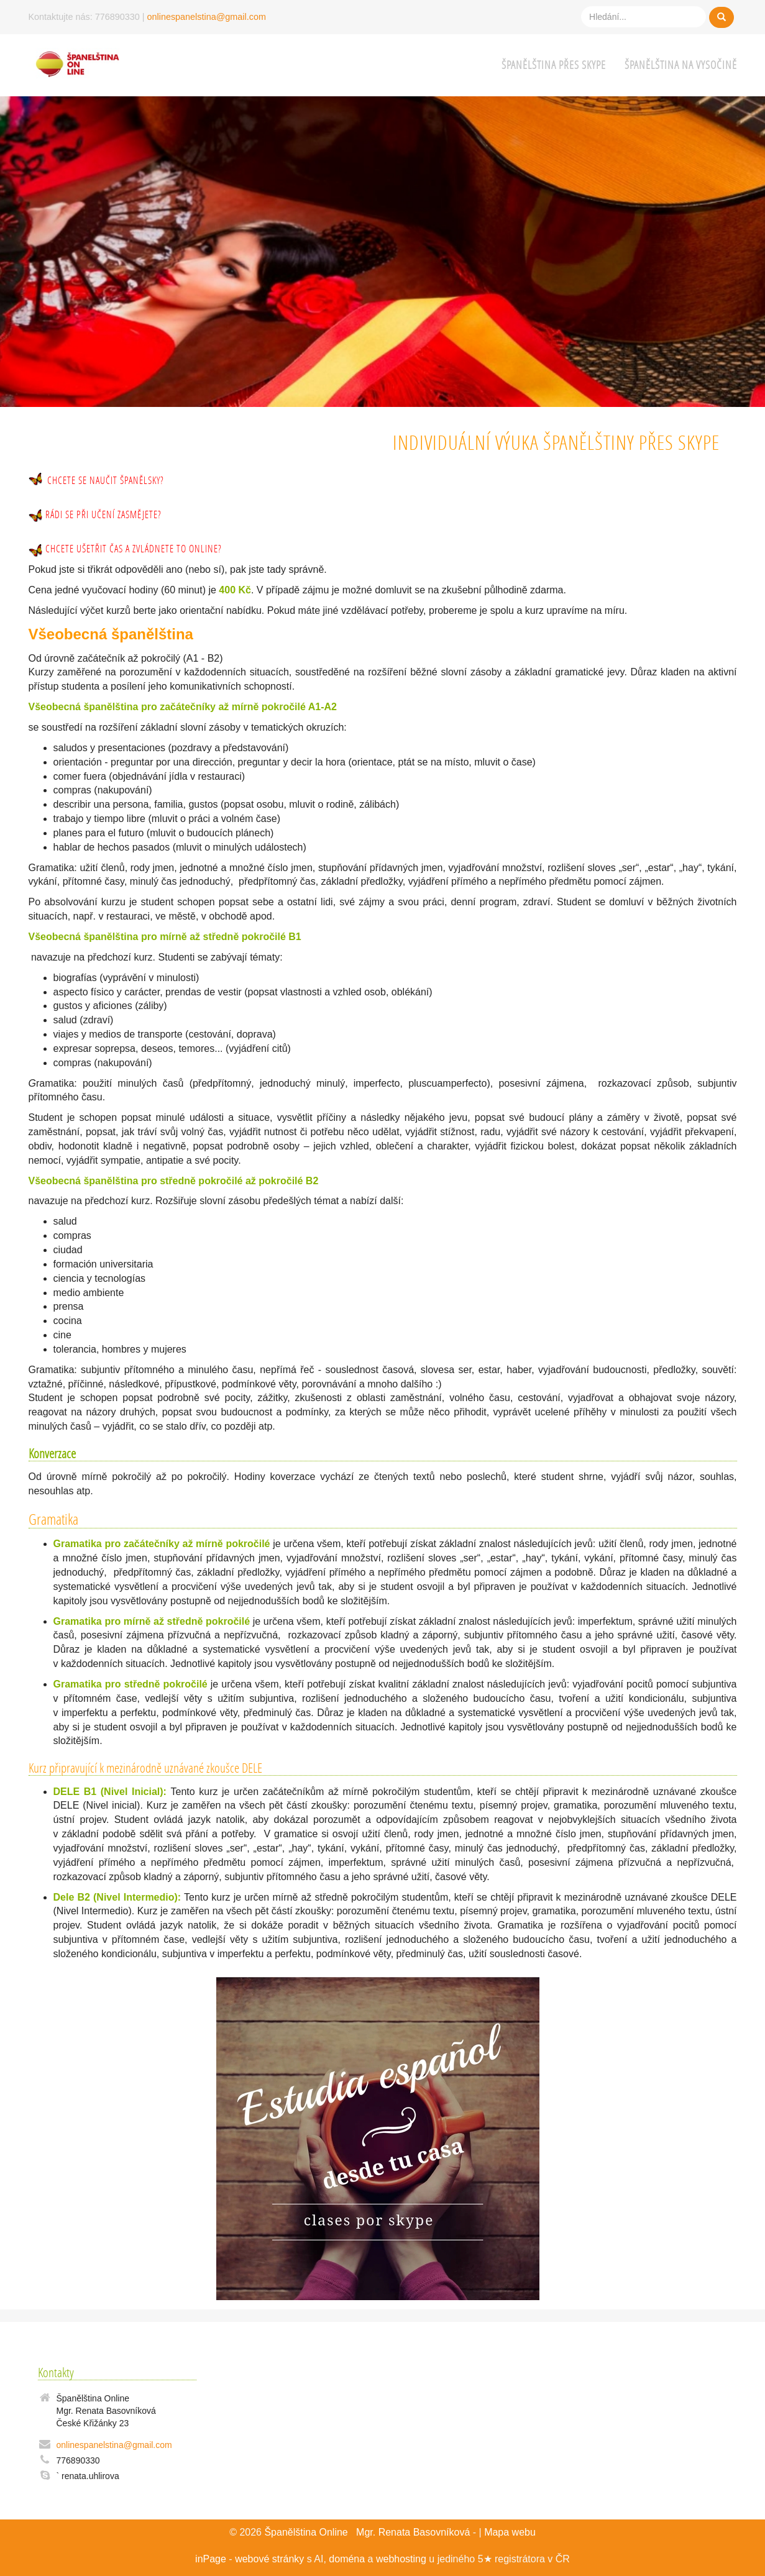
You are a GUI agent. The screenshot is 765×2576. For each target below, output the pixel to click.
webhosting (401, 2559)
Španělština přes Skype (554, 65)
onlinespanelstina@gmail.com (206, 17)
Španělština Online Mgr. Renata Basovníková (367, 2532)
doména (347, 2559)
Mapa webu (510, 2532)
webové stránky (269, 2559)
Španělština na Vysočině (681, 65)
